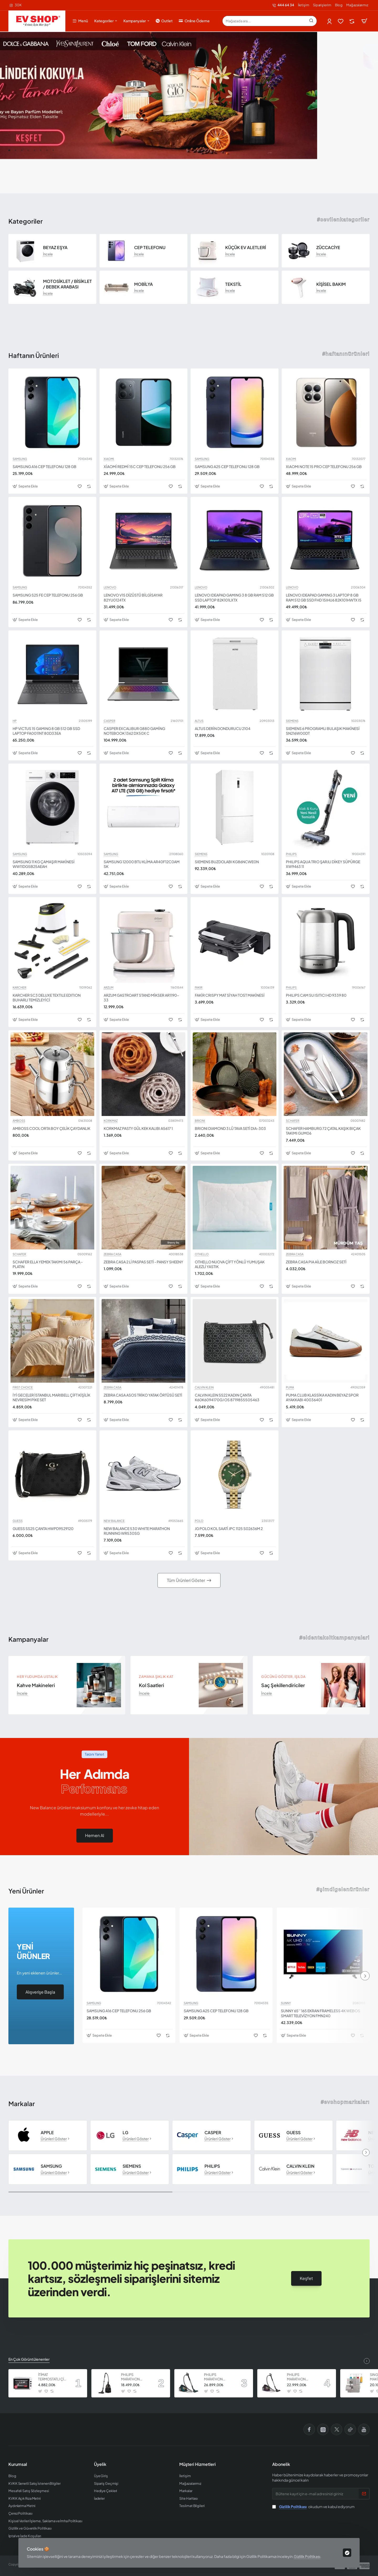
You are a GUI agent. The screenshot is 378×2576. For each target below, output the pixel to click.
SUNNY (286, 2003)
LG (125, 2132)
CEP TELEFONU (149, 247)
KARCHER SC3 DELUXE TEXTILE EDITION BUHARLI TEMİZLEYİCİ (47, 997)
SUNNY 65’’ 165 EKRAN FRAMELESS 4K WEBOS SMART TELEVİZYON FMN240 (320, 2013)
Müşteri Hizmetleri (197, 2464)
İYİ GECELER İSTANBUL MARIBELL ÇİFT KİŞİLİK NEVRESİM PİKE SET (51, 1397)
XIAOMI (109, 458)
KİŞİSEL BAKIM (331, 284)
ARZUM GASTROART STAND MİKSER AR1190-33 (141, 997)
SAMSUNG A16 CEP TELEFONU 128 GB (44, 466)
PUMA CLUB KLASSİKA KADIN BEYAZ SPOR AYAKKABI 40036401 (322, 1397)
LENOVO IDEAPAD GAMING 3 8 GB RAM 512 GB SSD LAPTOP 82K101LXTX (234, 597)
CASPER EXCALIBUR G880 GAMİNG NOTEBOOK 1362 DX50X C (134, 731)
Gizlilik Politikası (307, 2556)
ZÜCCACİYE (328, 247)
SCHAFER (292, 1120)
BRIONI (200, 1120)
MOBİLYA (143, 284)
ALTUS (199, 720)
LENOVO (110, 587)
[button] (9, 150)
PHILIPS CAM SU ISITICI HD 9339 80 (316, 995)
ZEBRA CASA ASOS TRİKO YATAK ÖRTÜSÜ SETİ (143, 1395)
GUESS (18, 1520)
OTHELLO (202, 1254)
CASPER (109, 720)
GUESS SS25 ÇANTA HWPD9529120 (43, 1528)
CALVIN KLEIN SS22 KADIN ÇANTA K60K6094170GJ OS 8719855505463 (227, 1397)
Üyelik (100, 2464)
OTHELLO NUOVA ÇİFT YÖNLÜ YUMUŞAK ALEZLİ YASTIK (230, 1264)
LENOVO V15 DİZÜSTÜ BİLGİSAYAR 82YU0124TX (133, 597)
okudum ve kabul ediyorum (313, 2506)
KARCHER (19, 987)
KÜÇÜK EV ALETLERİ (245, 247)
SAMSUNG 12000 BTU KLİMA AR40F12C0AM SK (142, 864)
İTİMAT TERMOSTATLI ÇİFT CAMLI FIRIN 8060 (53, 2377)
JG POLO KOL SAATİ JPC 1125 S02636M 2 (229, 1528)
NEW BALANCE (114, 1520)
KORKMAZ (111, 1120)
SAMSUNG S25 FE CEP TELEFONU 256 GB (48, 595)
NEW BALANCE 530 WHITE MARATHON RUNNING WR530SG (137, 1531)
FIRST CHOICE (23, 1387)
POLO (199, 1520)
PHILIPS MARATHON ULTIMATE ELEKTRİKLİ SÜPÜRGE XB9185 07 (218, 2377)
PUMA (290, 1387)
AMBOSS (19, 1120)
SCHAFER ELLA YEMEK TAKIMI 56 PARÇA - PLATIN (48, 1264)
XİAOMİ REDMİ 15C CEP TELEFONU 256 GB (140, 466)
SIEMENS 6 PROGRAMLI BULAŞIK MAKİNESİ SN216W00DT (323, 731)
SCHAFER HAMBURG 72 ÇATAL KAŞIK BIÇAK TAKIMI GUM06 (323, 1130)
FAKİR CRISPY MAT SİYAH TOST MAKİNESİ (230, 995)
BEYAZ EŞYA (55, 247)
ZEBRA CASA (112, 1254)
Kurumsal (17, 2464)
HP (15, 720)
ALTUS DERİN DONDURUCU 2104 (222, 728)
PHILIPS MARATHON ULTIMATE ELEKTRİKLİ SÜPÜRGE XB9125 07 (135, 2377)
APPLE (47, 2132)
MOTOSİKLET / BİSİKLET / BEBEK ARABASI (67, 284)
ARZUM (108, 987)
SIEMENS (292, 720)
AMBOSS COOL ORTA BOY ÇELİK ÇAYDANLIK (51, 1128)
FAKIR (198, 987)
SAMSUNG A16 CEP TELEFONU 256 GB (119, 2010)
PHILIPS (291, 854)
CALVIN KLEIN (204, 1387)
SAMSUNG (20, 458)
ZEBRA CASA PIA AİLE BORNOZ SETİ (316, 1261)
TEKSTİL (233, 284)
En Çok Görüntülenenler (29, 2359)
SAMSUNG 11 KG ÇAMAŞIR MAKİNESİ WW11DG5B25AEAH (44, 864)
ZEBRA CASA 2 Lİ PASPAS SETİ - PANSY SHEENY (143, 1261)
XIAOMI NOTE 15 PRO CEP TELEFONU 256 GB (324, 466)
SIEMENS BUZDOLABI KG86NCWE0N (227, 861)
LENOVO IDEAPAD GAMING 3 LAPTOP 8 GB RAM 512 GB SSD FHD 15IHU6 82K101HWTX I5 (323, 597)
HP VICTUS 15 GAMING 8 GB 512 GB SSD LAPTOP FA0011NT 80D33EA (46, 731)
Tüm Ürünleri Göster (186, 1580)
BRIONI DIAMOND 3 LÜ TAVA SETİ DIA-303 (230, 1128)
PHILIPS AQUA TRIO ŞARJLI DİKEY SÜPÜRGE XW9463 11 (323, 864)
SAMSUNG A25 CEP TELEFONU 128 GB (227, 466)
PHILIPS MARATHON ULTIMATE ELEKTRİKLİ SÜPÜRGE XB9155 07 (301, 2377)
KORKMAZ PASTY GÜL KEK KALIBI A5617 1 (138, 1128)
